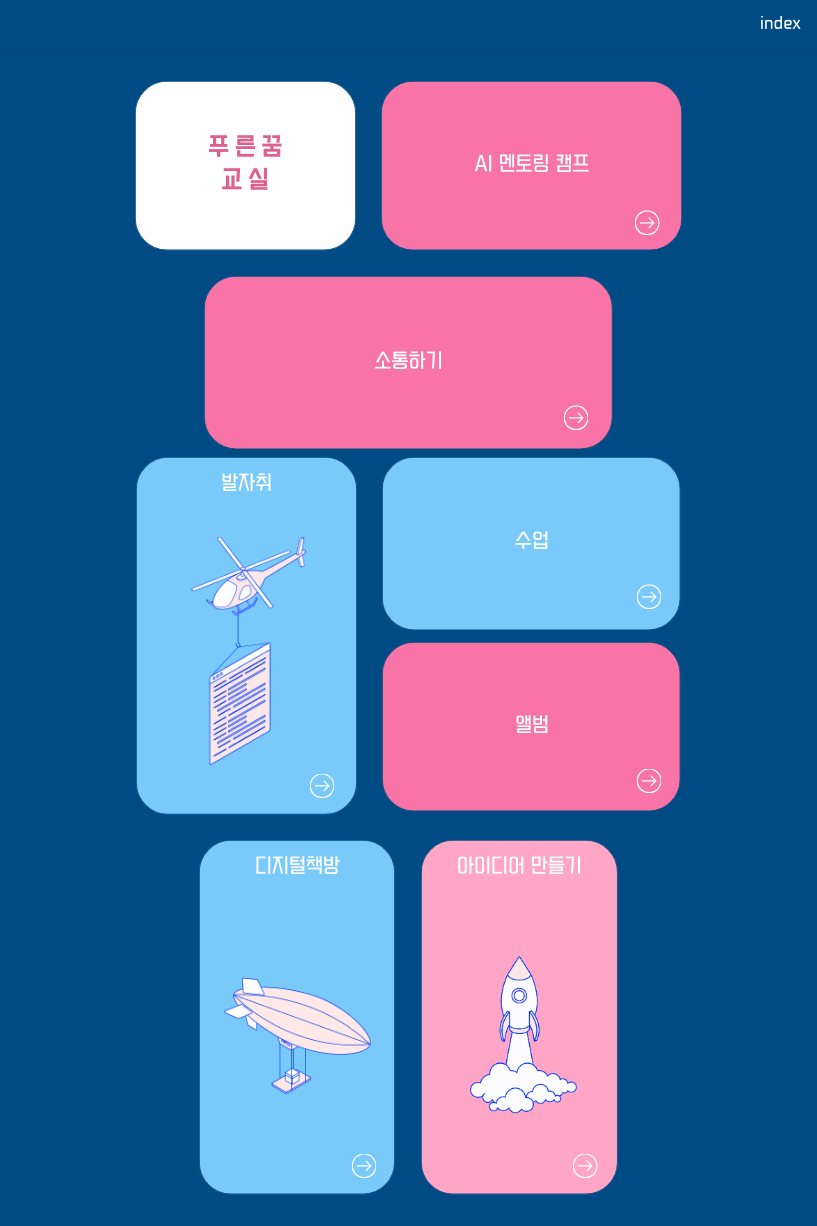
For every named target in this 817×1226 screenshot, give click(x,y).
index (780, 24)
